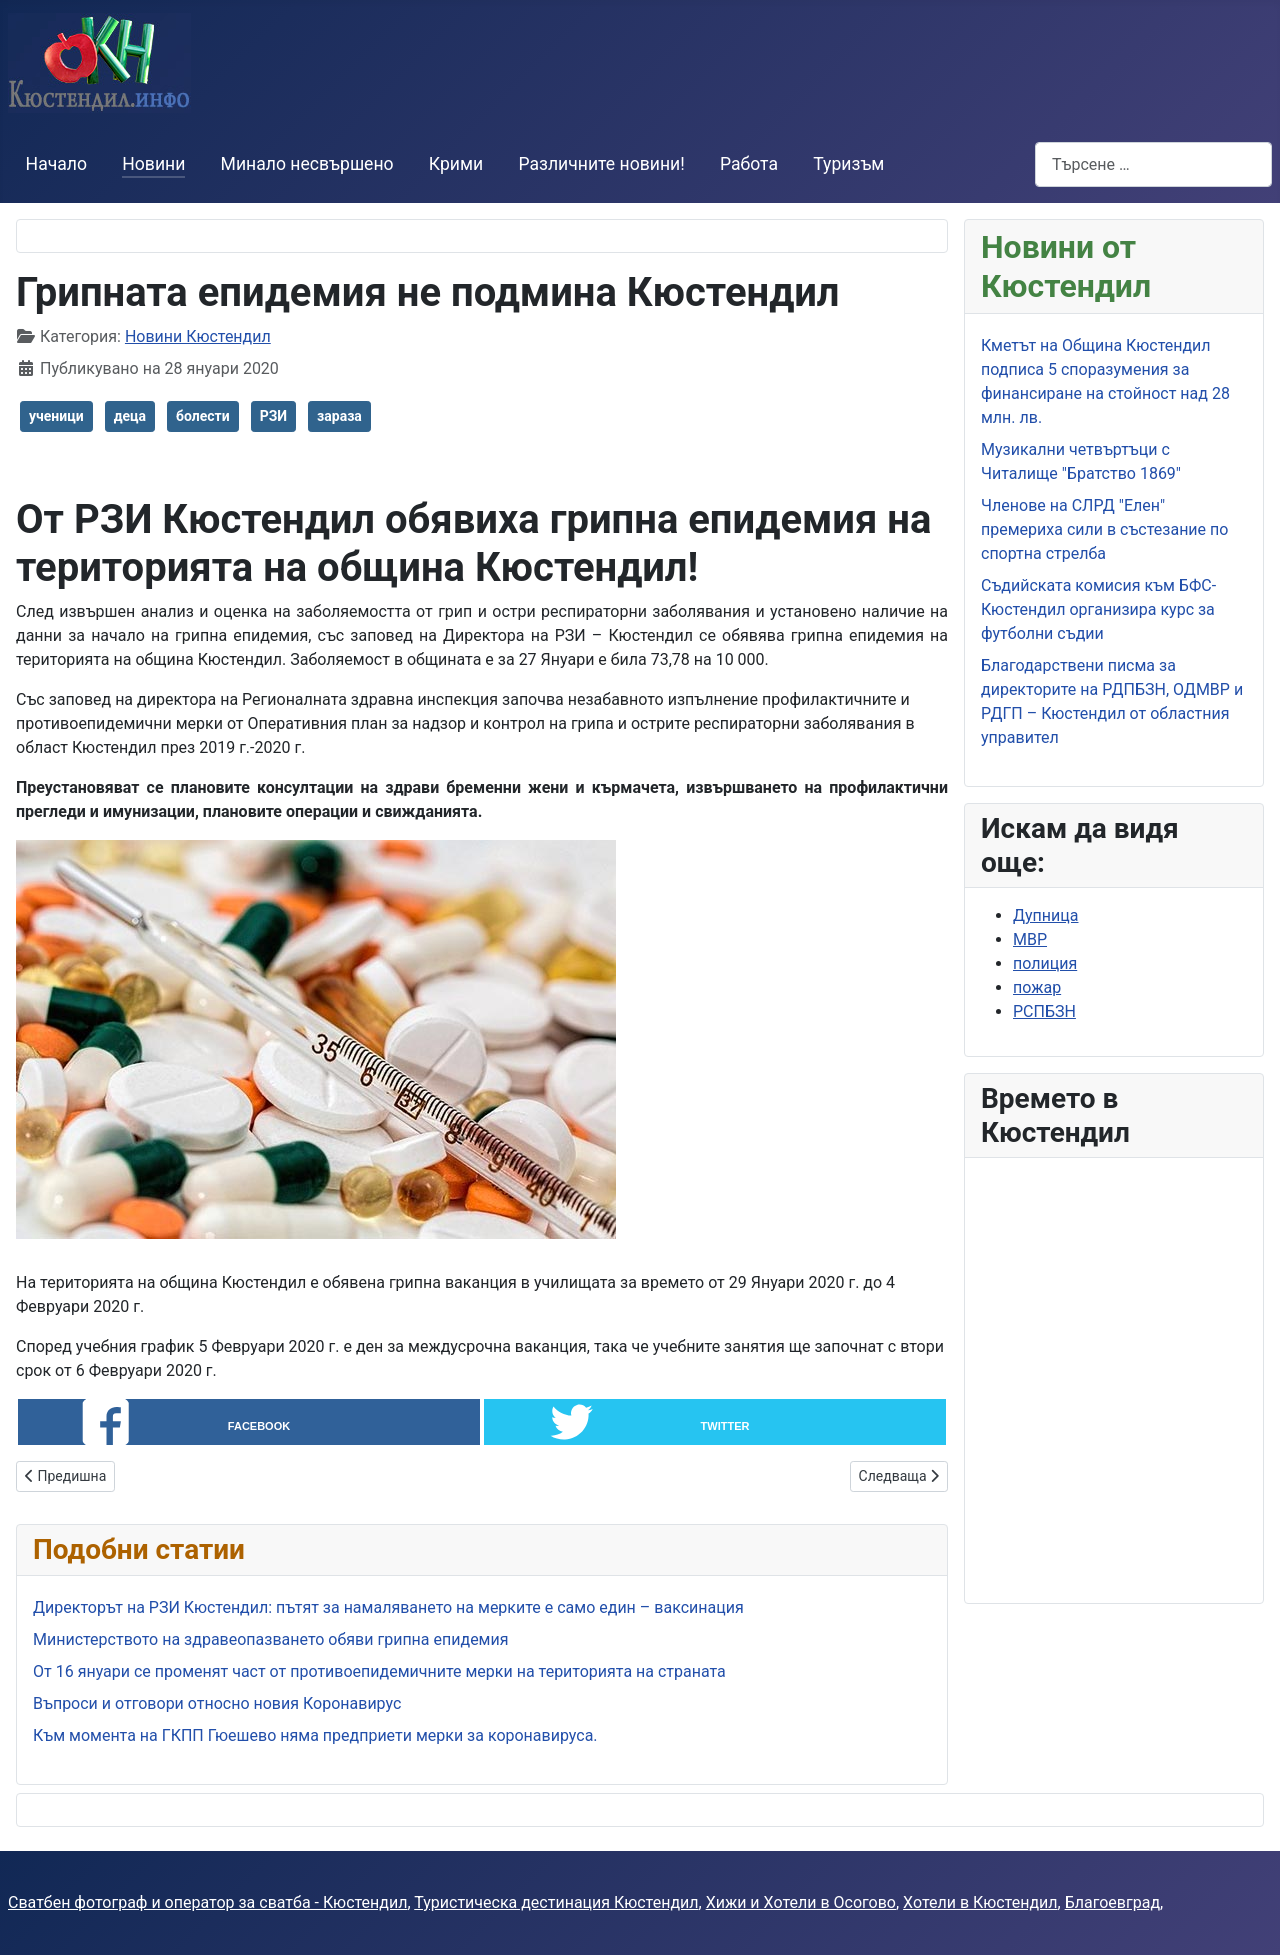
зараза (339, 416)
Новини (153, 164)
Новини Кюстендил (198, 336)
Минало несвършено (307, 164)
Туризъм (848, 164)
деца (130, 416)
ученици (56, 416)
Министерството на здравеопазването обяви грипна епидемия (271, 1639)
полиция (1045, 963)
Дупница (1045, 915)
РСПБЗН (1044, 1011)
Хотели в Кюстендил (980, 1902)
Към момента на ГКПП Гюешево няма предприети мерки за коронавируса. (315, 1735)
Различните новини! (601, 164)
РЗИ (273, 416)
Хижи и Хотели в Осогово (801, 1902)
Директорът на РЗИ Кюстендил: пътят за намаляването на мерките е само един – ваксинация (388, 1607)
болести (203, 416)
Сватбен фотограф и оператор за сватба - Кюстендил (207, 1902)
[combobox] (1153, 164)
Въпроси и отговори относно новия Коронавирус (217, 1703)
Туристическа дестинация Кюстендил (556, 1902)
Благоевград (1112, 1902)
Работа (749, 164)
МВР (1030, 939)
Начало (56, 164)
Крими (456, 164)
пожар (1037, 987)
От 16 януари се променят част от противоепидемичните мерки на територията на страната (379, 1671)
